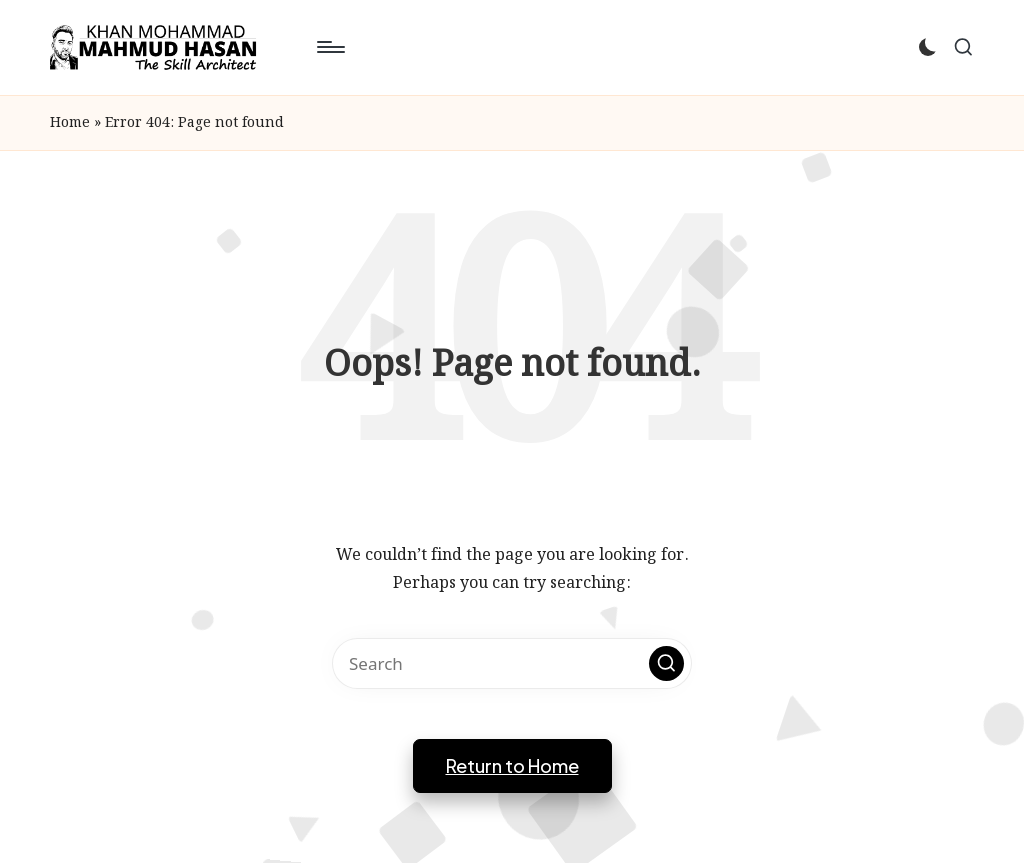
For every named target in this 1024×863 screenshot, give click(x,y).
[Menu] (329, 47)
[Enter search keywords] (512, 663)
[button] (666, 663)
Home (70, 123)
